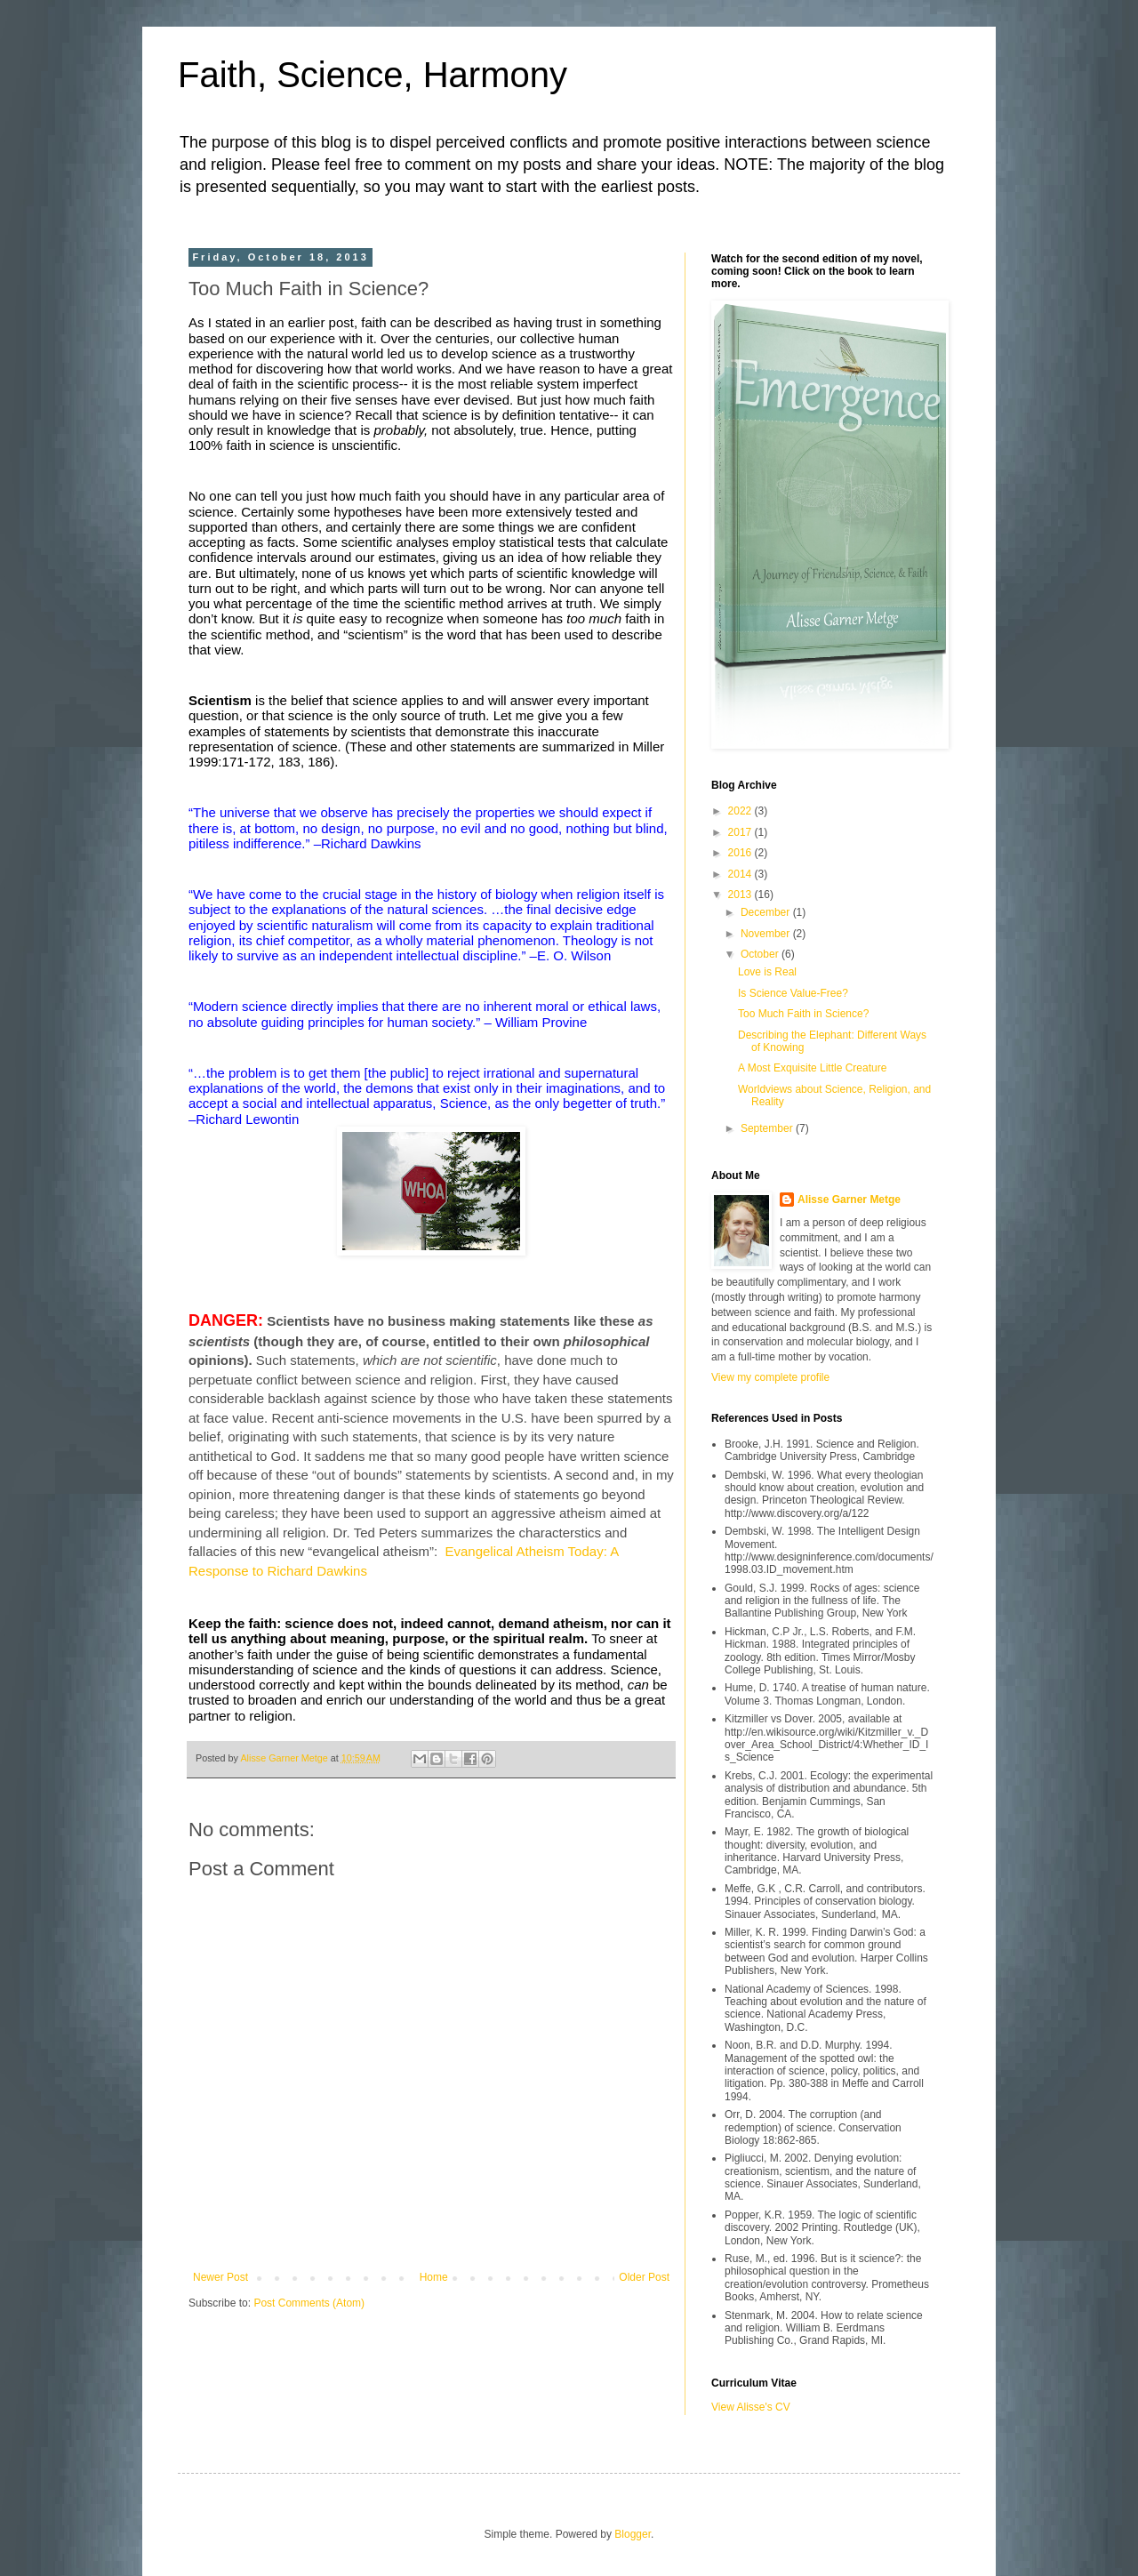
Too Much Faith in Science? (803, 1013)
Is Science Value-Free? (793, 993)
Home (434, 2277)
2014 (741, 874)
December (767, 912)
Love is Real (767, 972)
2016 (741, 853)
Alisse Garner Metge (849, 1199)
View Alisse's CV (750, 2407)
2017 (741, 832)
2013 (741, 894)
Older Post (644, 2277)
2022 (741, 811)
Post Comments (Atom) (309, 2303)
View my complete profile (770, 1377)
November (767, 933)
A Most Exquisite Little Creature (812, 1068)
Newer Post (220, 2277)
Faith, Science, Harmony (372, 74)
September (768, 1128)
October (761, 954)
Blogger (632, 2534)
